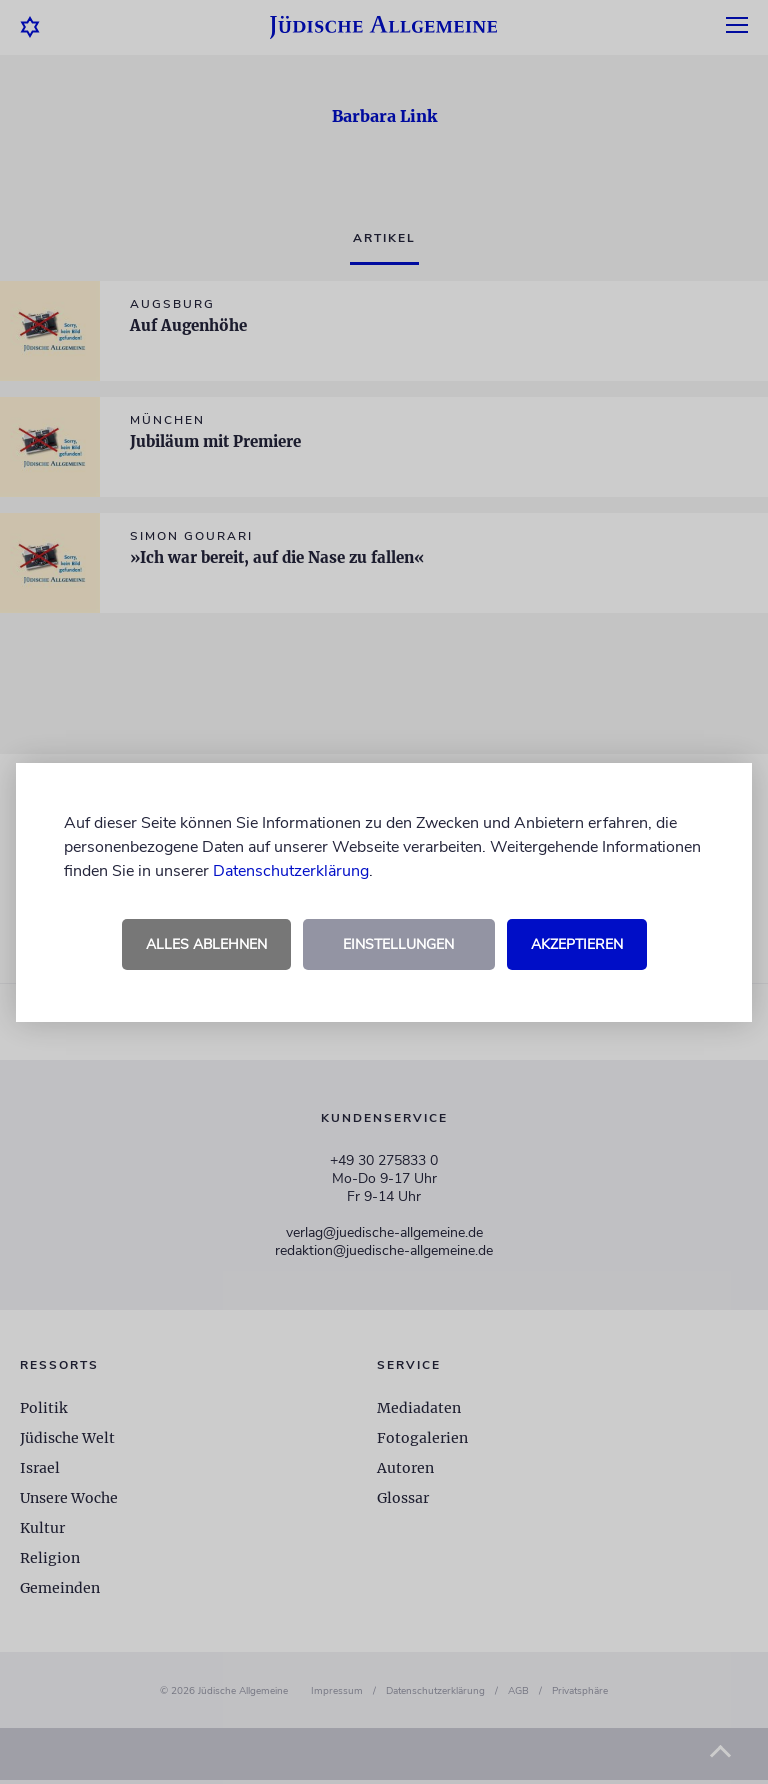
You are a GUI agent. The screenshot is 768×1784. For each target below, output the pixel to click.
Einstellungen (398, 944)
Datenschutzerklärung (291, 871)
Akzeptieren (577, 944)
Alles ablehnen (206, 944)
